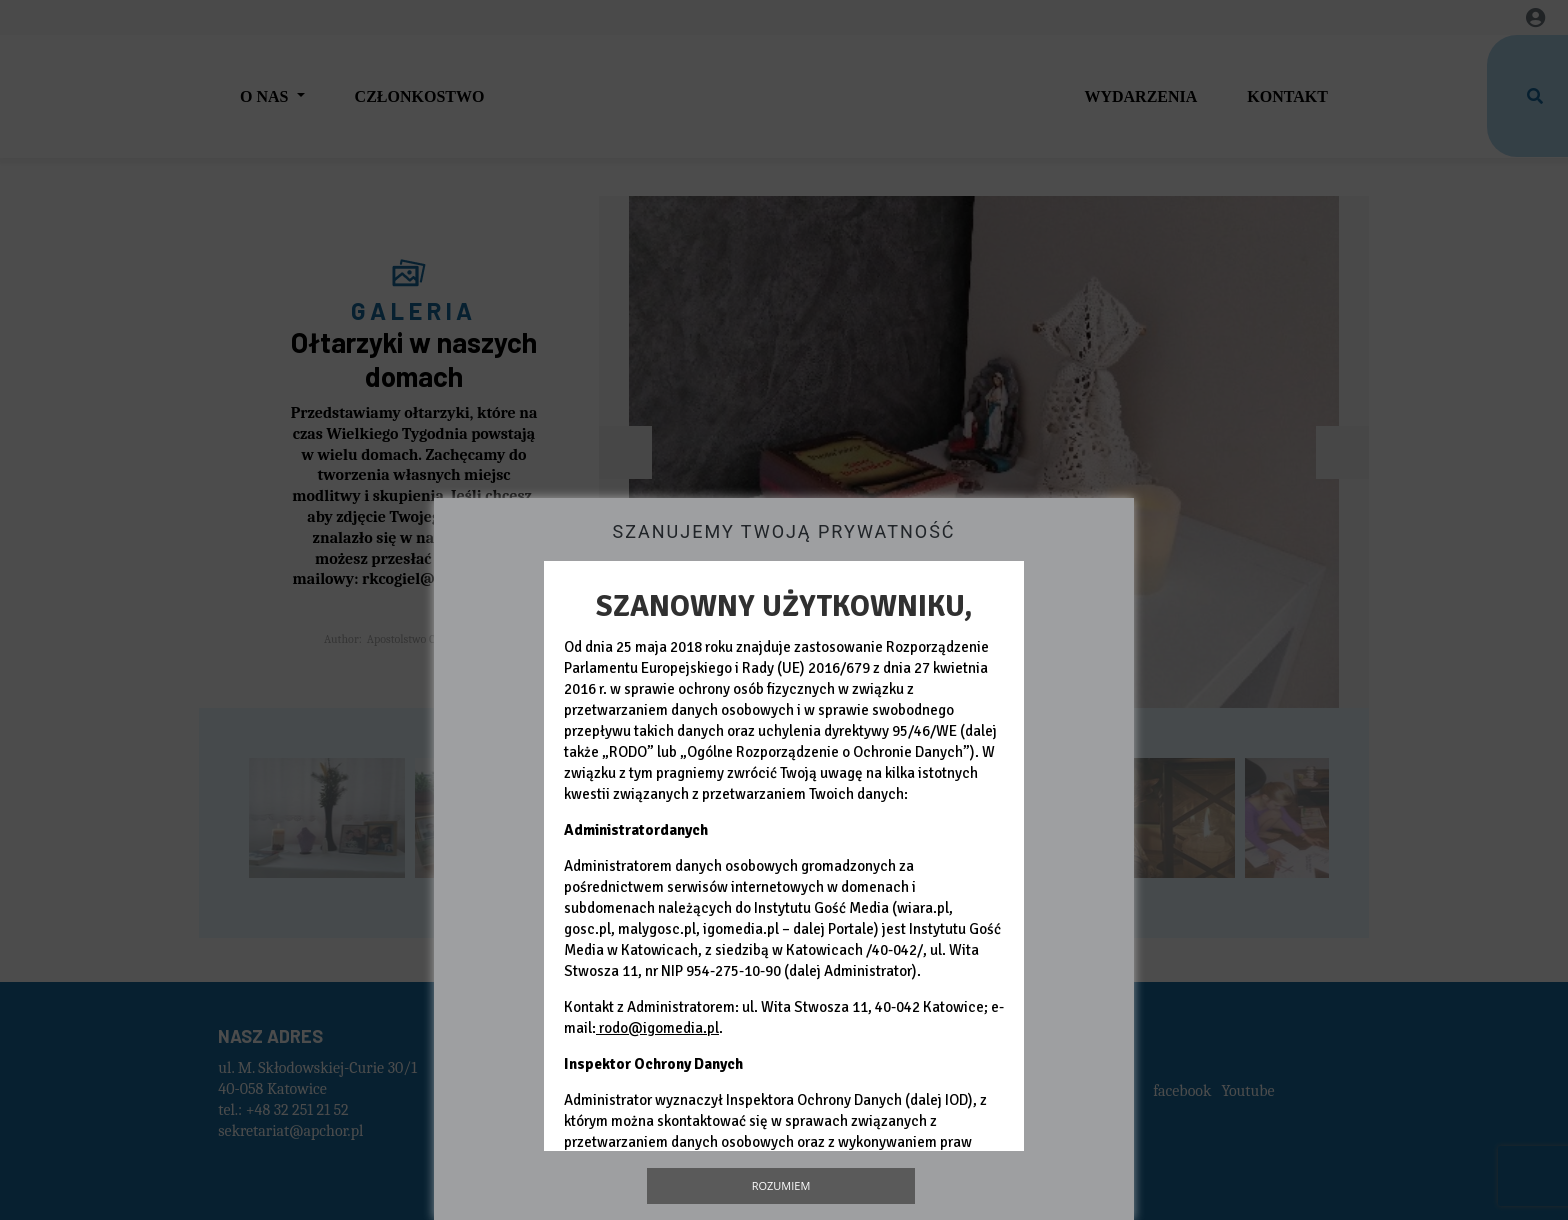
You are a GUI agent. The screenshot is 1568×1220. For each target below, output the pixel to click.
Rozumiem (781, 1185)
